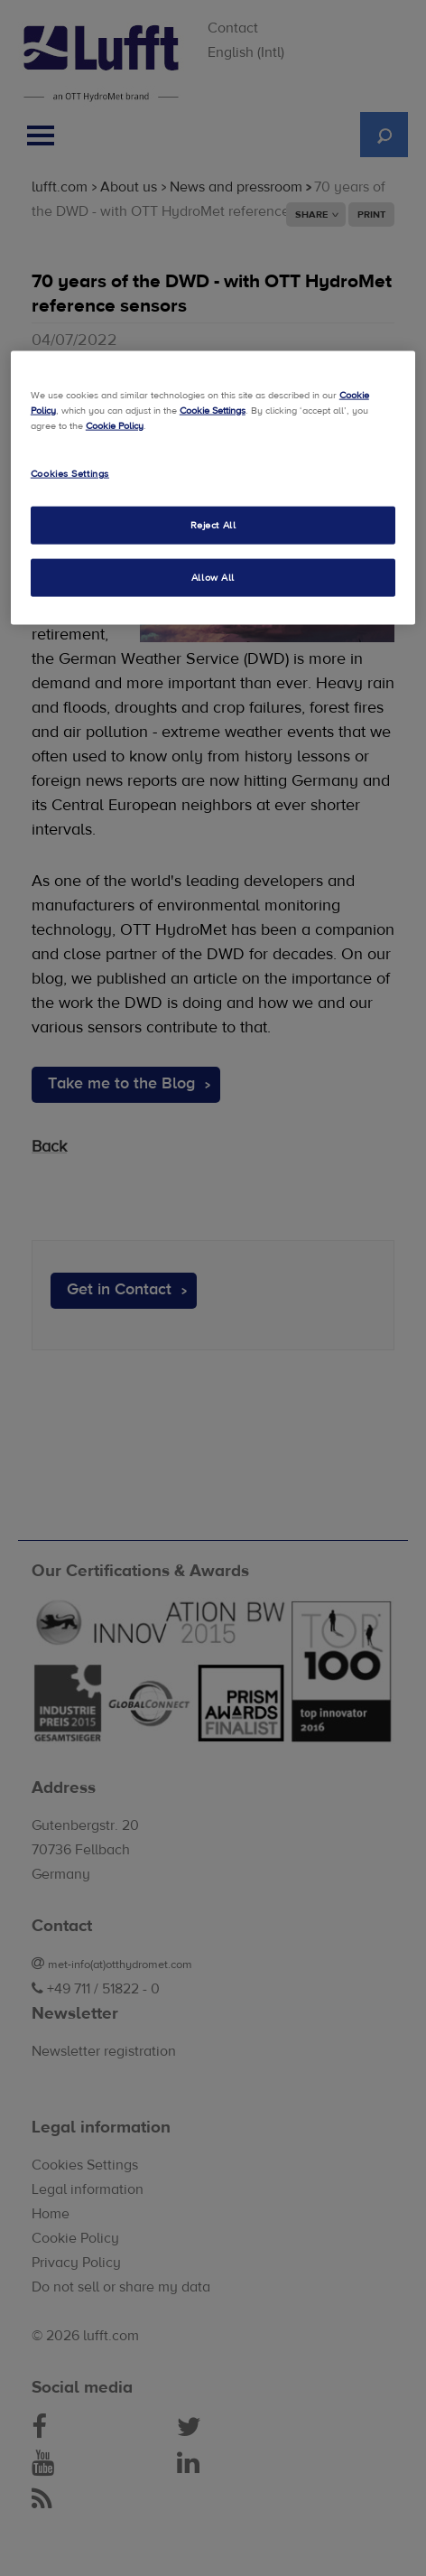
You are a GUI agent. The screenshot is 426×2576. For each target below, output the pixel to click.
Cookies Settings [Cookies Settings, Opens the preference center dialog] (70, 474)
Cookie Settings (212, 409)
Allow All (213, 576)
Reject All (213, 525)
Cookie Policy (115, 426)
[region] (213, 487)
